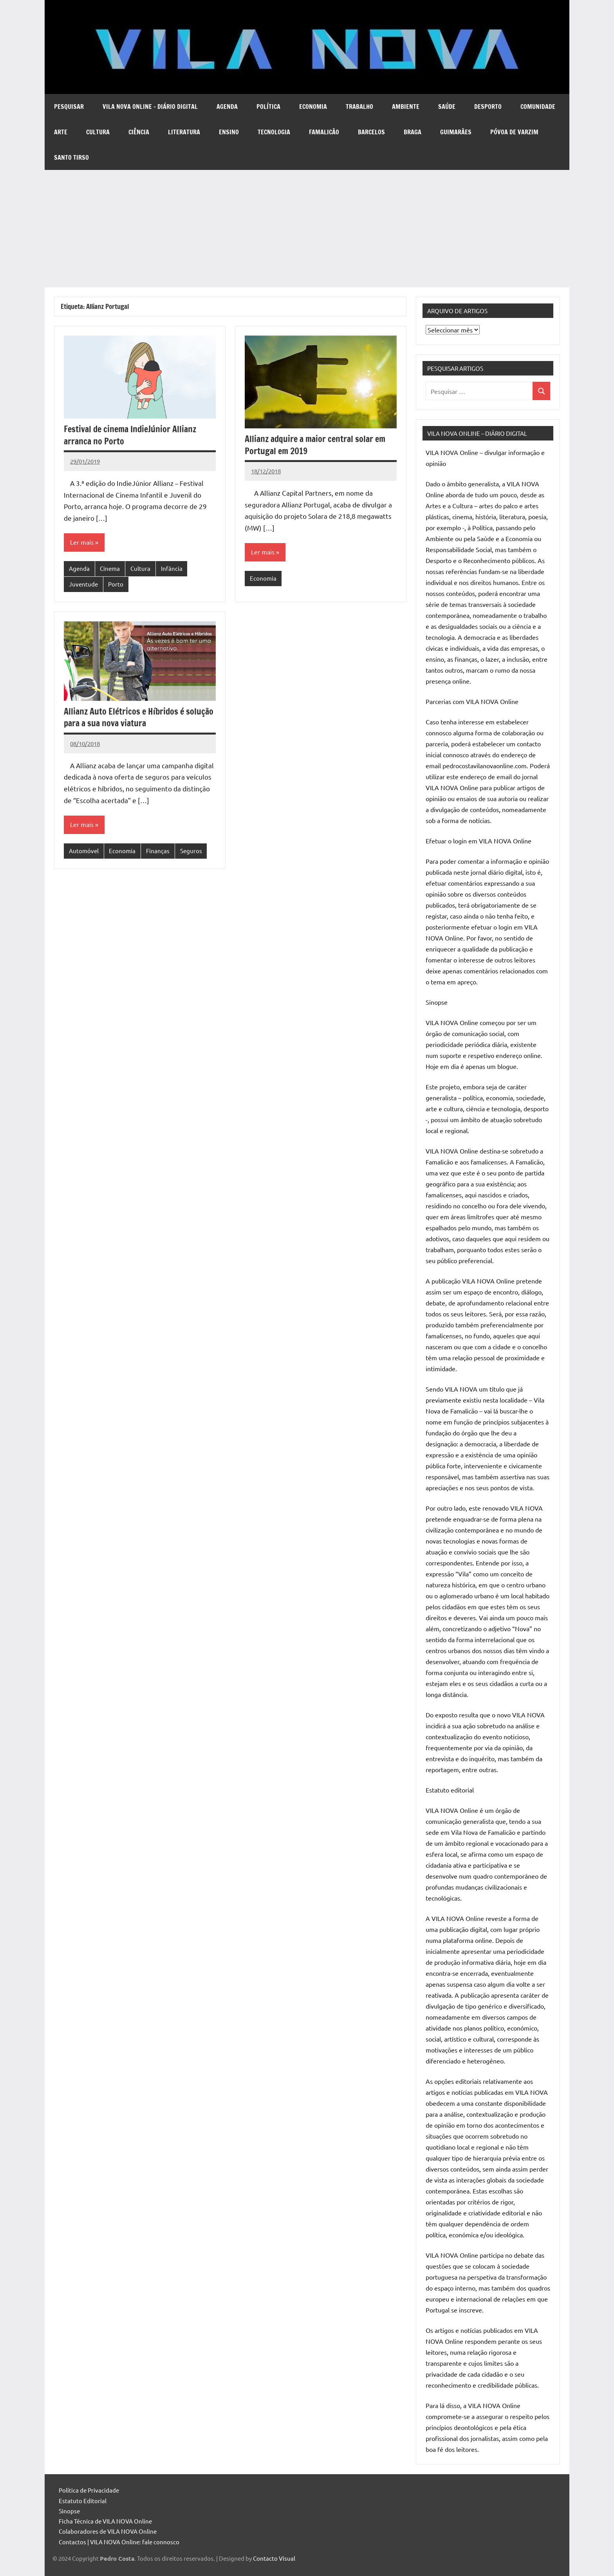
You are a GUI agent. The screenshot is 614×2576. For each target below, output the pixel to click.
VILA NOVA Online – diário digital (150, 106)
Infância (171, 568)
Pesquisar (69, 106)
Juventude (83, 584)
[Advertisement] (307, 228)
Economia (313, 106)
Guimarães (455, 132)
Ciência (138, 132)
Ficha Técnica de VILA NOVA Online (105, 2521)
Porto (115, 584)
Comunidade (537, 106)
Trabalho (359, 106)
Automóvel (84, 851)
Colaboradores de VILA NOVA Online (108, 2531)
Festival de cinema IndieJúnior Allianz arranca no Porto (130, 435)
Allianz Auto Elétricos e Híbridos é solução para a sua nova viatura (138, 717)
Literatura (184, 132)
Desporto (488, 106)
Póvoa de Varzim (514, 132)
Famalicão (324, 132)
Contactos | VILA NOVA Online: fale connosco (119, 2541)
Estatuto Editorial (83, 2500)
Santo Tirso (71, 157)
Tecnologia (274, 132)
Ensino (229, 132)
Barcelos (371, 132)
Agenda (227, 106)
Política (268, 106)
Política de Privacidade (89, 2490)
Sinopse (69, 2511)
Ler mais (82, 542)
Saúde (446, 106)
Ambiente (405, 106)
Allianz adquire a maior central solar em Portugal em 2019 (315, 445)
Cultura (98, 132)
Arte (60, 132)
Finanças (158, 851)
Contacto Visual (274, 2558)
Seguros (191, 851)
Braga (412, 132)
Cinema (110, 568)
